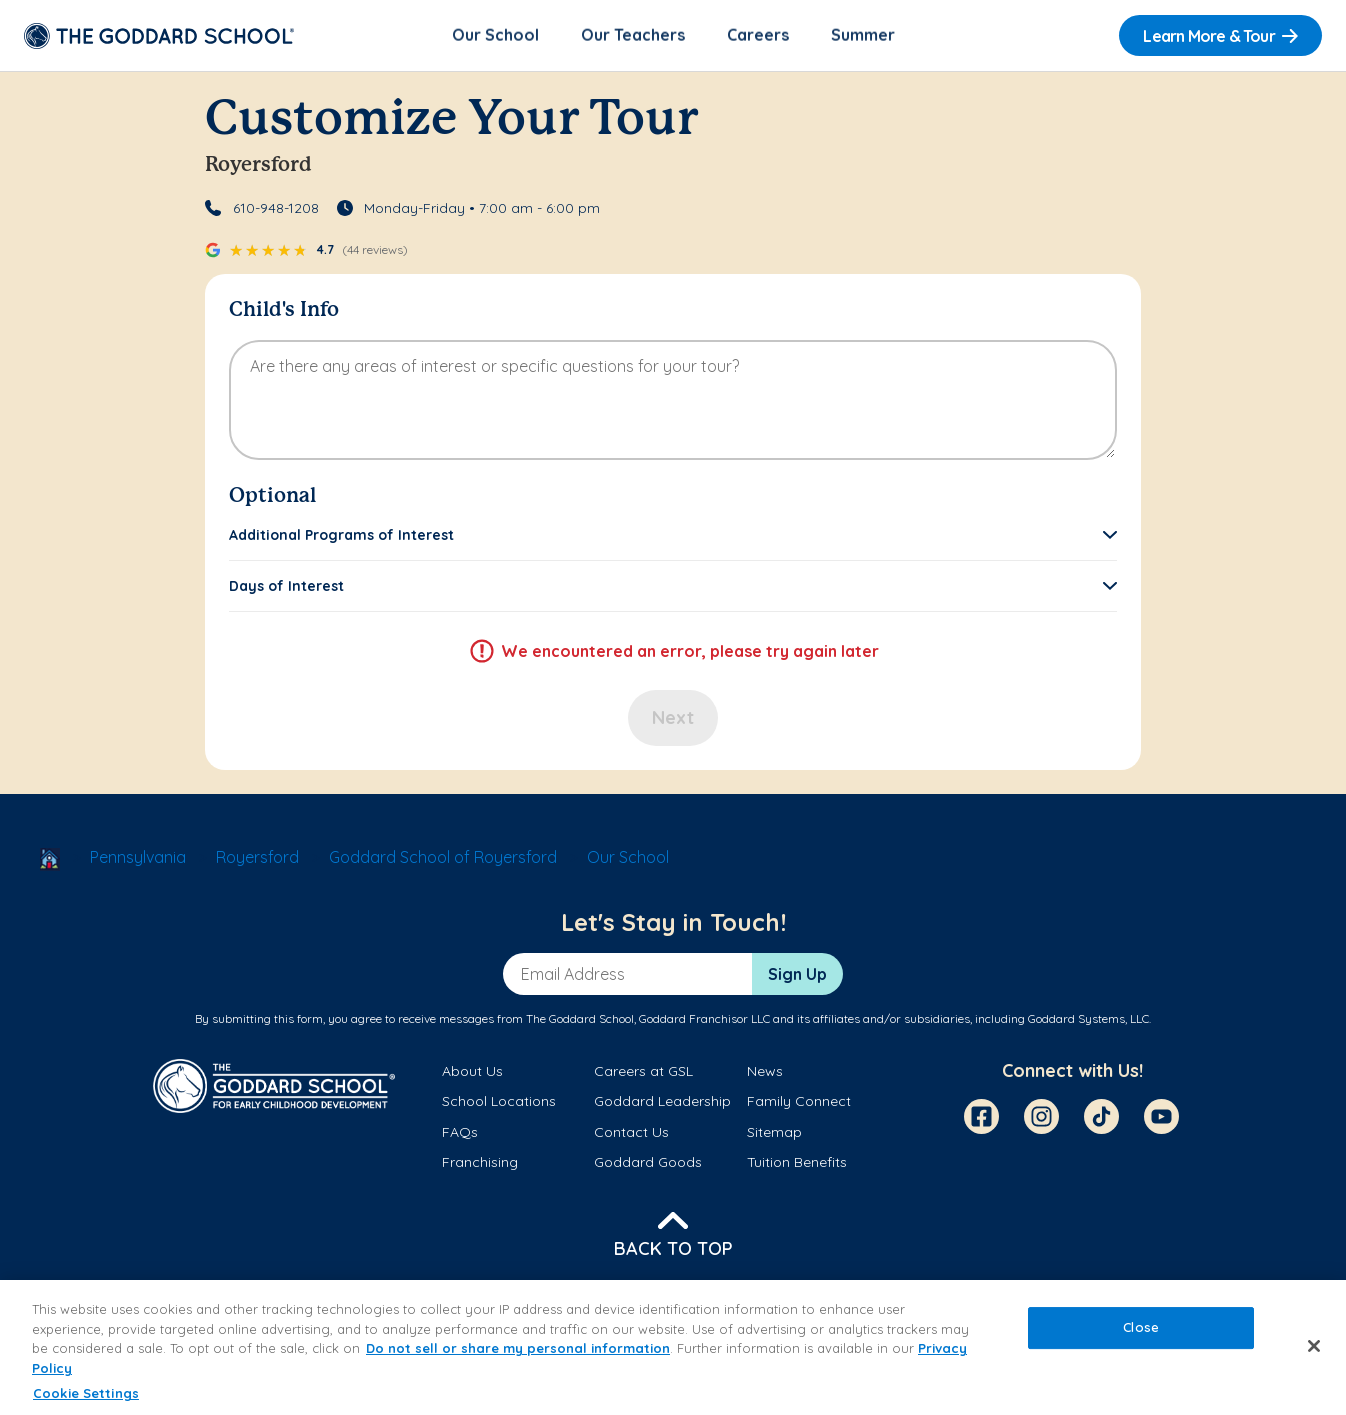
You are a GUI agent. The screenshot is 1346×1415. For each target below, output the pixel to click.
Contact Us (631, 1133)
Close (1141, 1328)
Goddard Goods (648, 1163)
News (765, 1073)
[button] (673, 537)
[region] (673, 1347)
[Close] (1314, 1346)
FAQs (460, 1133)
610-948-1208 (276, 210)
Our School (495, 36)
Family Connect (799, 1103)
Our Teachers (633, 36)
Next (673, 719)
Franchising (480, 1163)
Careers (758, 36)
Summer (863, 36)
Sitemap (774, 1133)
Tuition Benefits (797, 1163)
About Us (472, 1073)
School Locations (499, 1103)
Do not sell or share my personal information (518, 1348)
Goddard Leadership (662, 1103)
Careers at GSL (643, 1073)
